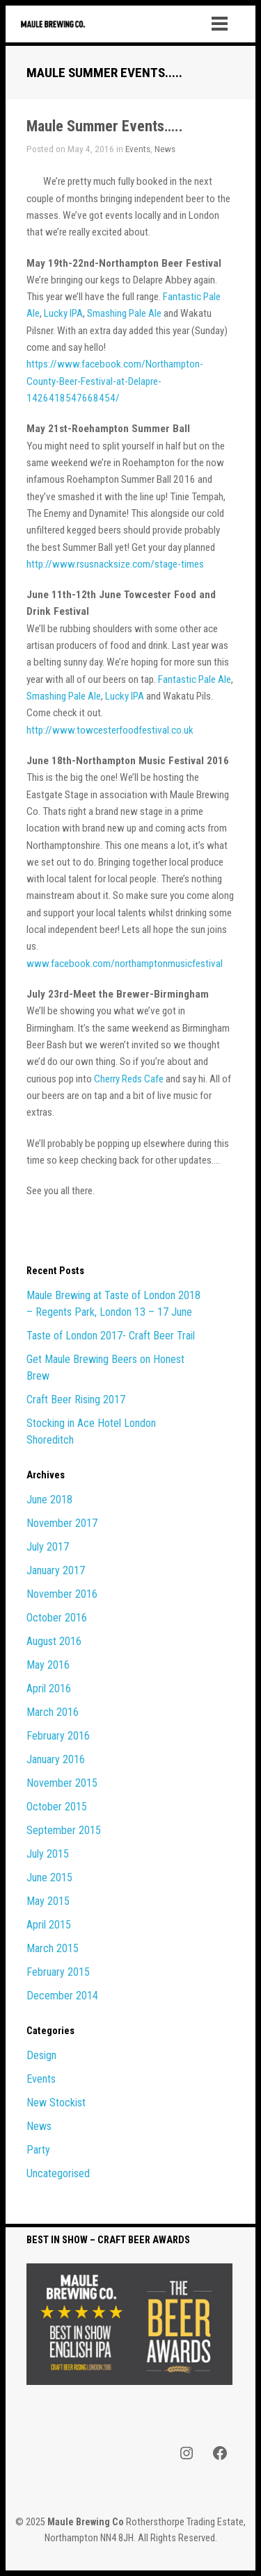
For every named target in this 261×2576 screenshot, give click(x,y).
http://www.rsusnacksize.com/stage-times (115, 564)
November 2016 (61, 1594)
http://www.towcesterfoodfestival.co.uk (109, 730)
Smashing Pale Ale (124, 313)
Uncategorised (58, 2173)
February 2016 (58, 1735)
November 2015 (61, 1783)
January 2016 (55, 1759)
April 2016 (48, 1688)
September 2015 (63, 1830)
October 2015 (56, 1806)
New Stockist (56, 2102)
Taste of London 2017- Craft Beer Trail (110, 1335)
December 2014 (62, 1995)
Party (38, 2149)
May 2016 (48, 1664)
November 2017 (61, 1523)
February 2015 (58, 1972)
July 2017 (47, 1546)
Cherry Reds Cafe (129, 1079)
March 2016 (52, 1712)
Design (41, 2055)
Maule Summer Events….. (104, 126)
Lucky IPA (63, 313)
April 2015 (48, 1924)
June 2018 (49, 1499)
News (165, 148)
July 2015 (47, 1853)
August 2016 (53, 1641)
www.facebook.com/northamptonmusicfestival (124, 963)
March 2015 (52, 1948)
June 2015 (49, 1877)
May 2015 (48, 1901)
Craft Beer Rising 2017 (75, 1399)
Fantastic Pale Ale (194, 679)
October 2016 (56, 1617)
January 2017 (55, 1570)
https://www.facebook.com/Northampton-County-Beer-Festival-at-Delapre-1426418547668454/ (114, 381)
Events (137, 148)
